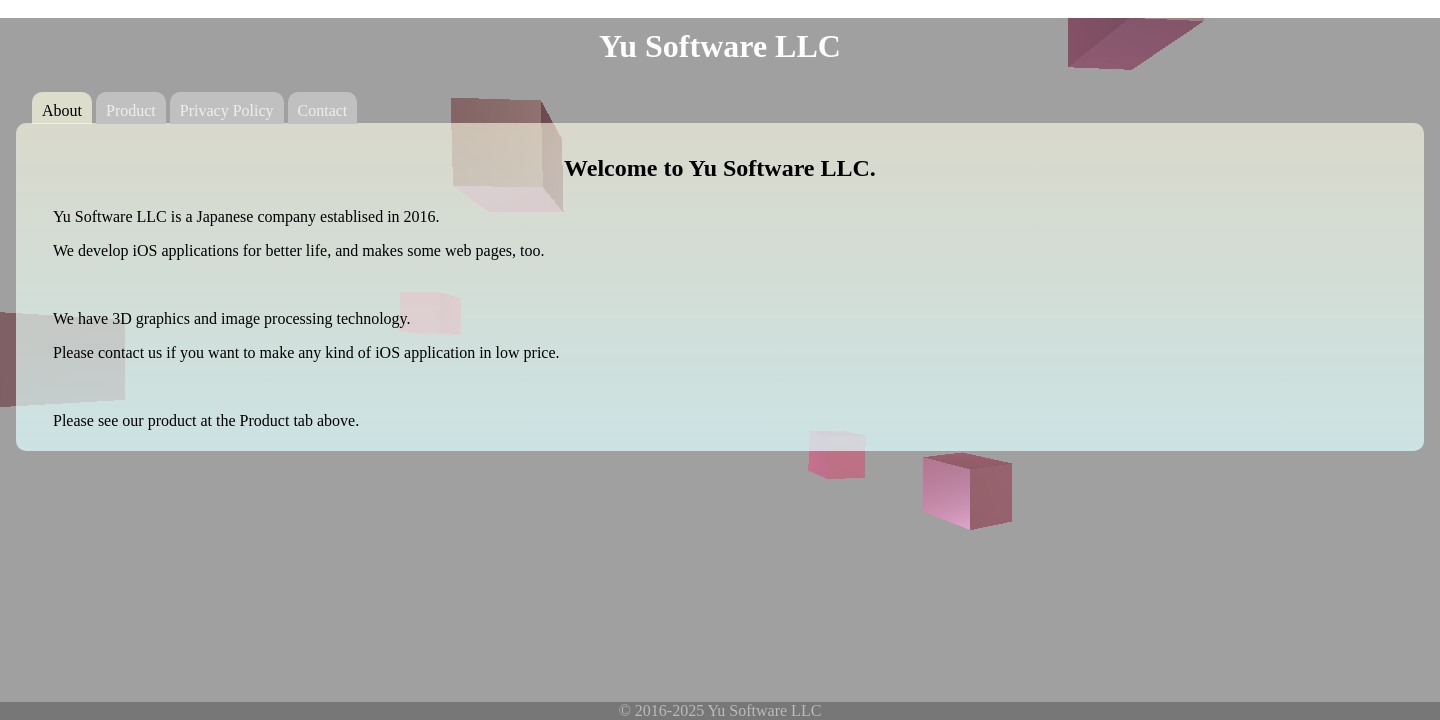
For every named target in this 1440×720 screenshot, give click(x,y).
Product (131, 110)
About (62, 110)
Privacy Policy (227, 110)
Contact (323, 110)
